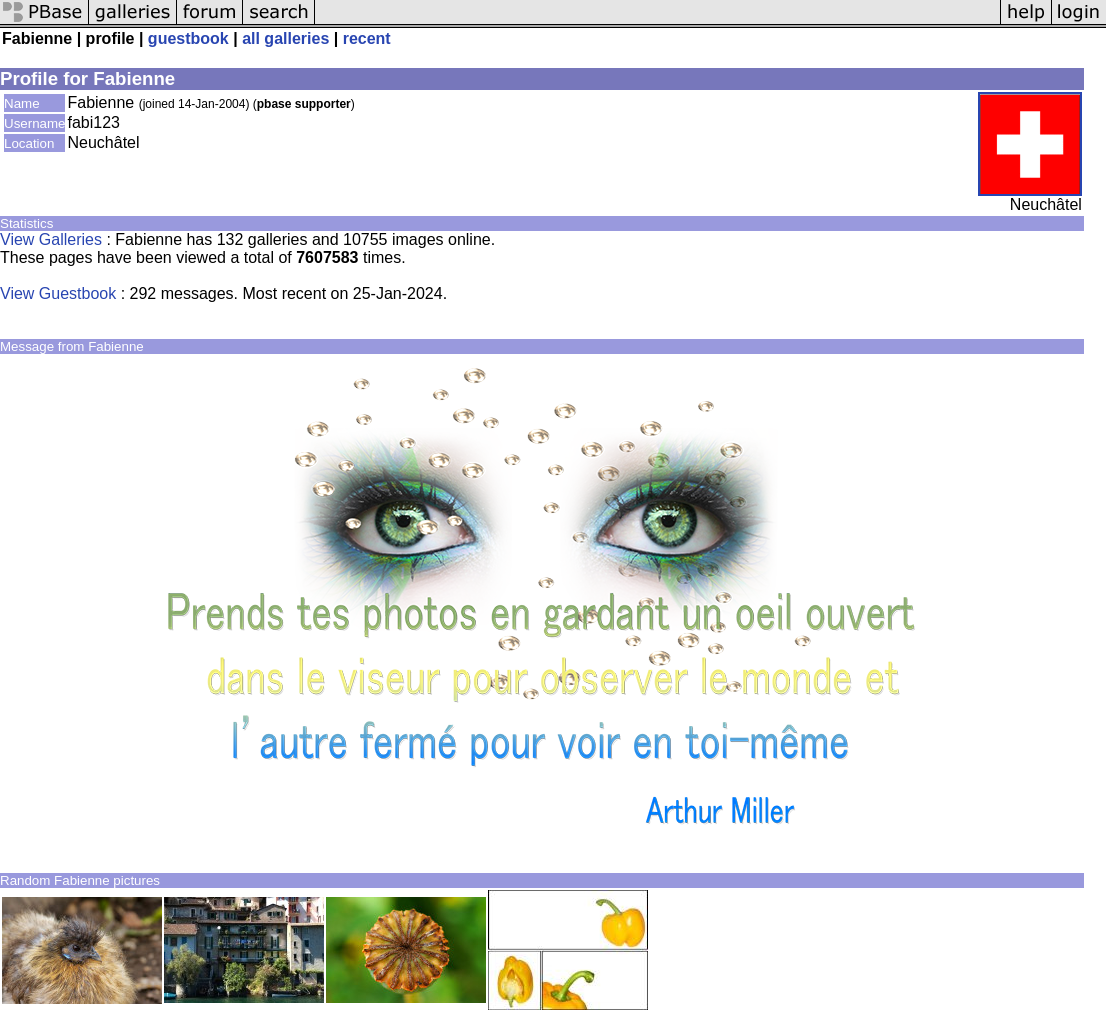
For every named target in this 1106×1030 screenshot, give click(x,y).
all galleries (285, 38)
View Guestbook (58, 293)
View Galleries (51, 239)
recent (367, 38)
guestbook (188, 38)
